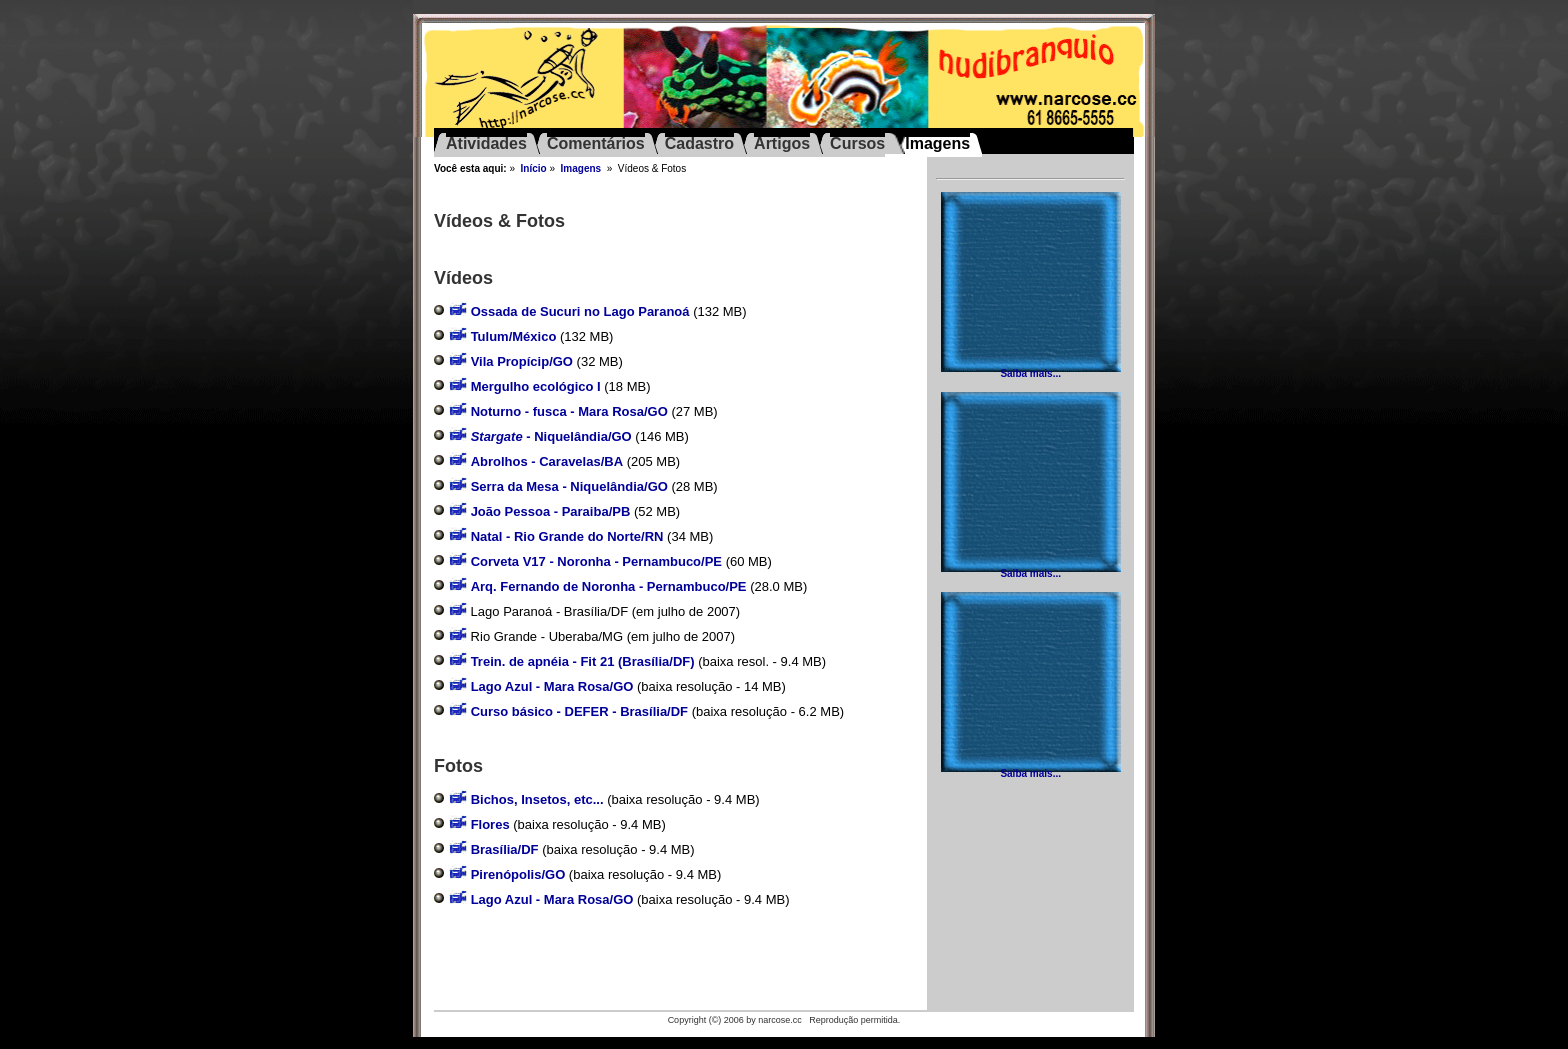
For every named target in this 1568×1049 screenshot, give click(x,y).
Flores (490, 824)
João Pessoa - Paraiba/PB (551, 511)
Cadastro (699, 143)
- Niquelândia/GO (551, 436)
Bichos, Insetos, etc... (537, 799)
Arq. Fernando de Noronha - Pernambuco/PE (609, 586)
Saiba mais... (1030, 373)
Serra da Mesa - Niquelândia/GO (569, 486)
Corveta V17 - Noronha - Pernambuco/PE (596, 561)
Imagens (581, 168)
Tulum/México (514, 336)
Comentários (596, 143)
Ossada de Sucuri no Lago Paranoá (580, 311)
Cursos (857, 143)
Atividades (486, 143)
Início (534, 168)
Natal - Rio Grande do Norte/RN (567, 536)
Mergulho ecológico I (536, 386)
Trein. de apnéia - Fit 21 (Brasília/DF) (583, 661)
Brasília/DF (505, 849)
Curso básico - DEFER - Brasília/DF (579, 711)
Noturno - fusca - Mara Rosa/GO (569, 411)
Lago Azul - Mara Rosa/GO (552, 686)
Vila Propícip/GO (522, 361)
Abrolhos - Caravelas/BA (547, 461)
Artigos (782, 143)
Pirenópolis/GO (518, 874)
